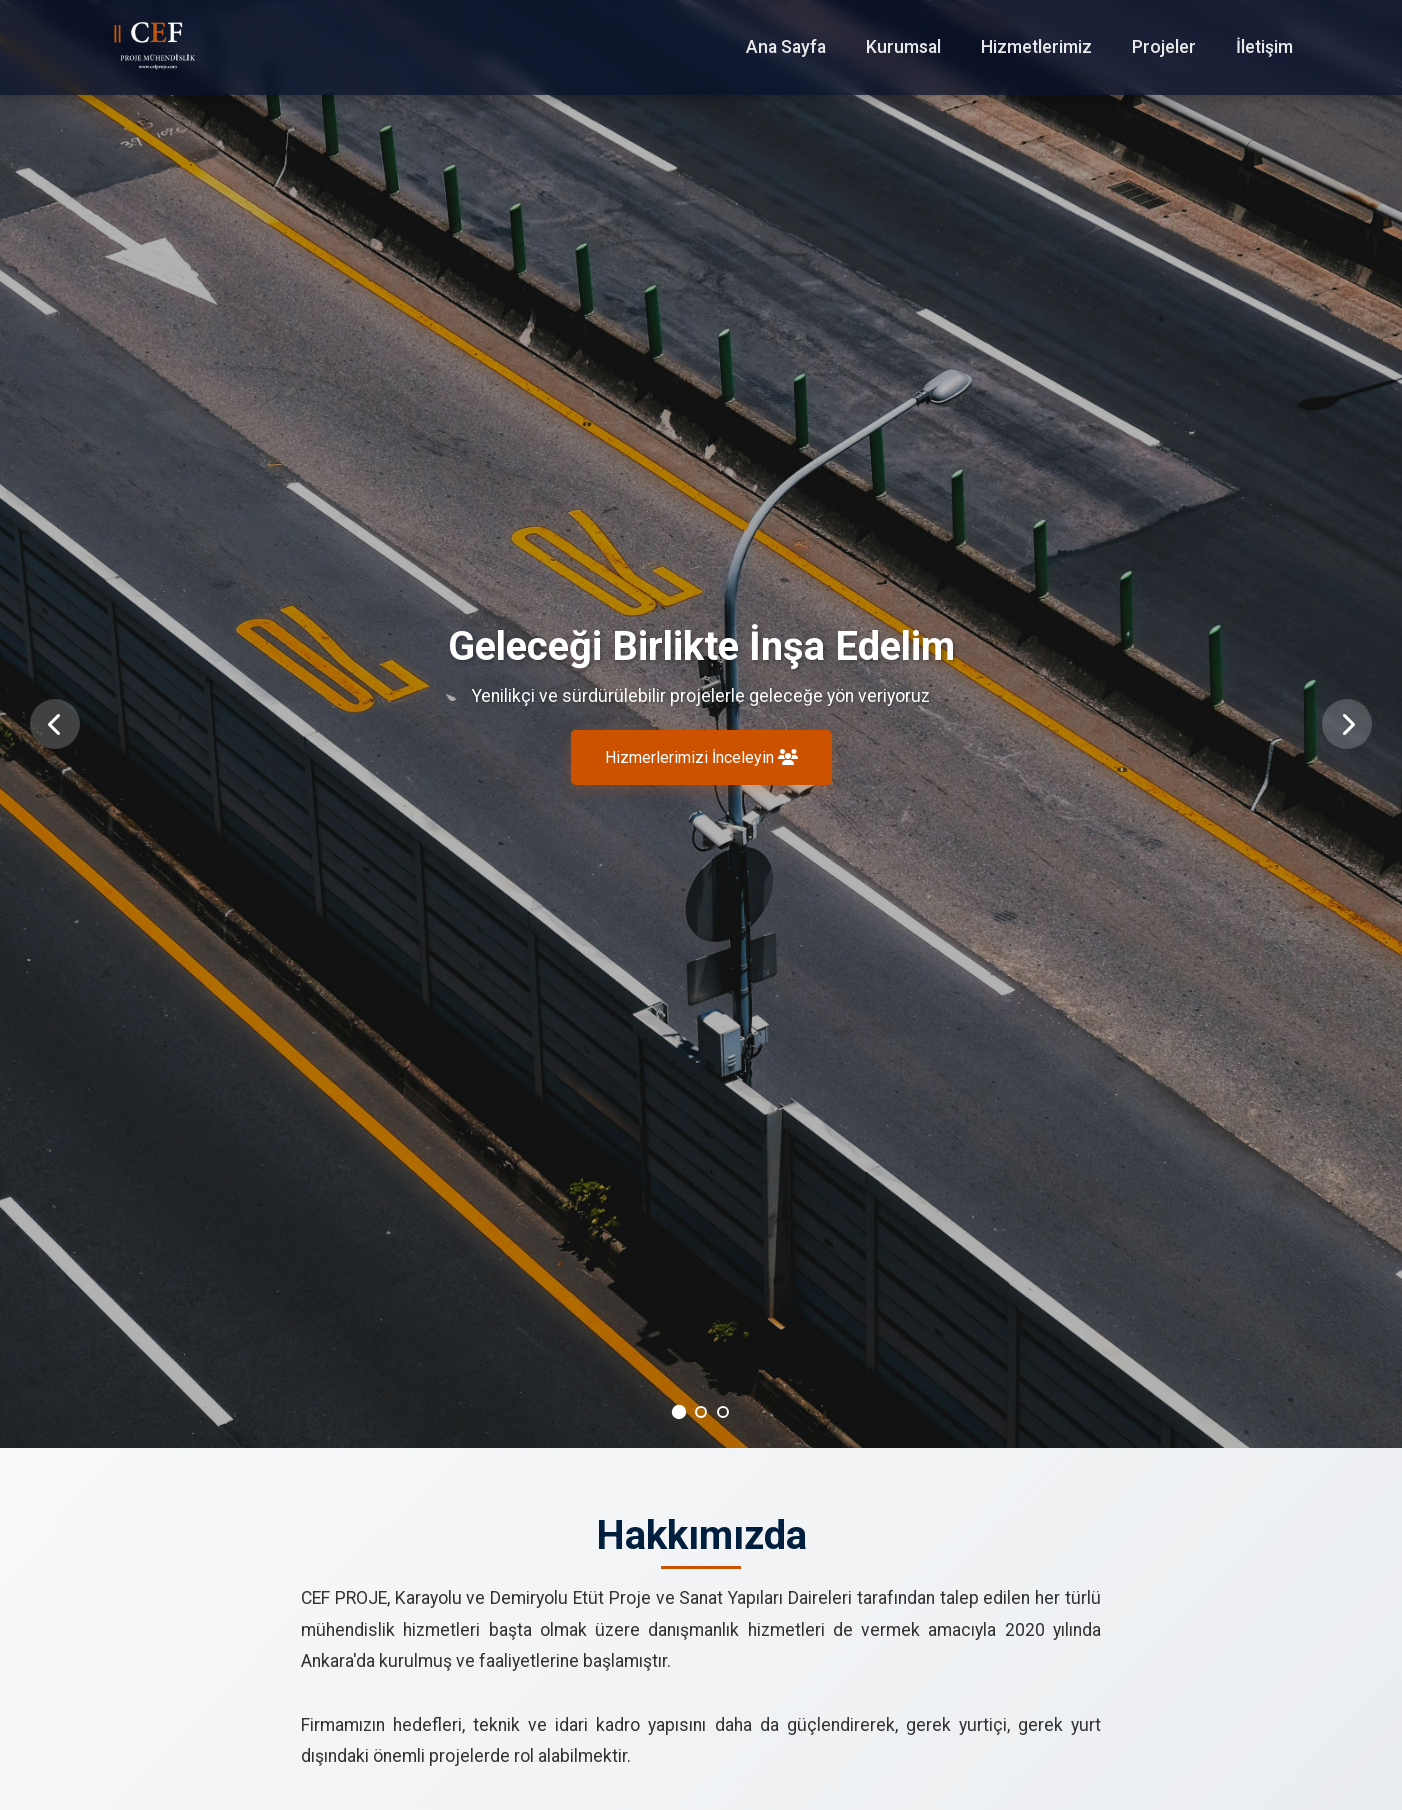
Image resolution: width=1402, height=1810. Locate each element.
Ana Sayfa (786, 47)
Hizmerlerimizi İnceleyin (701, 758)
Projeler (1164, 47)
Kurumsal (903, 47)
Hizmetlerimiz (1036, 47)
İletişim (1264, 47)
